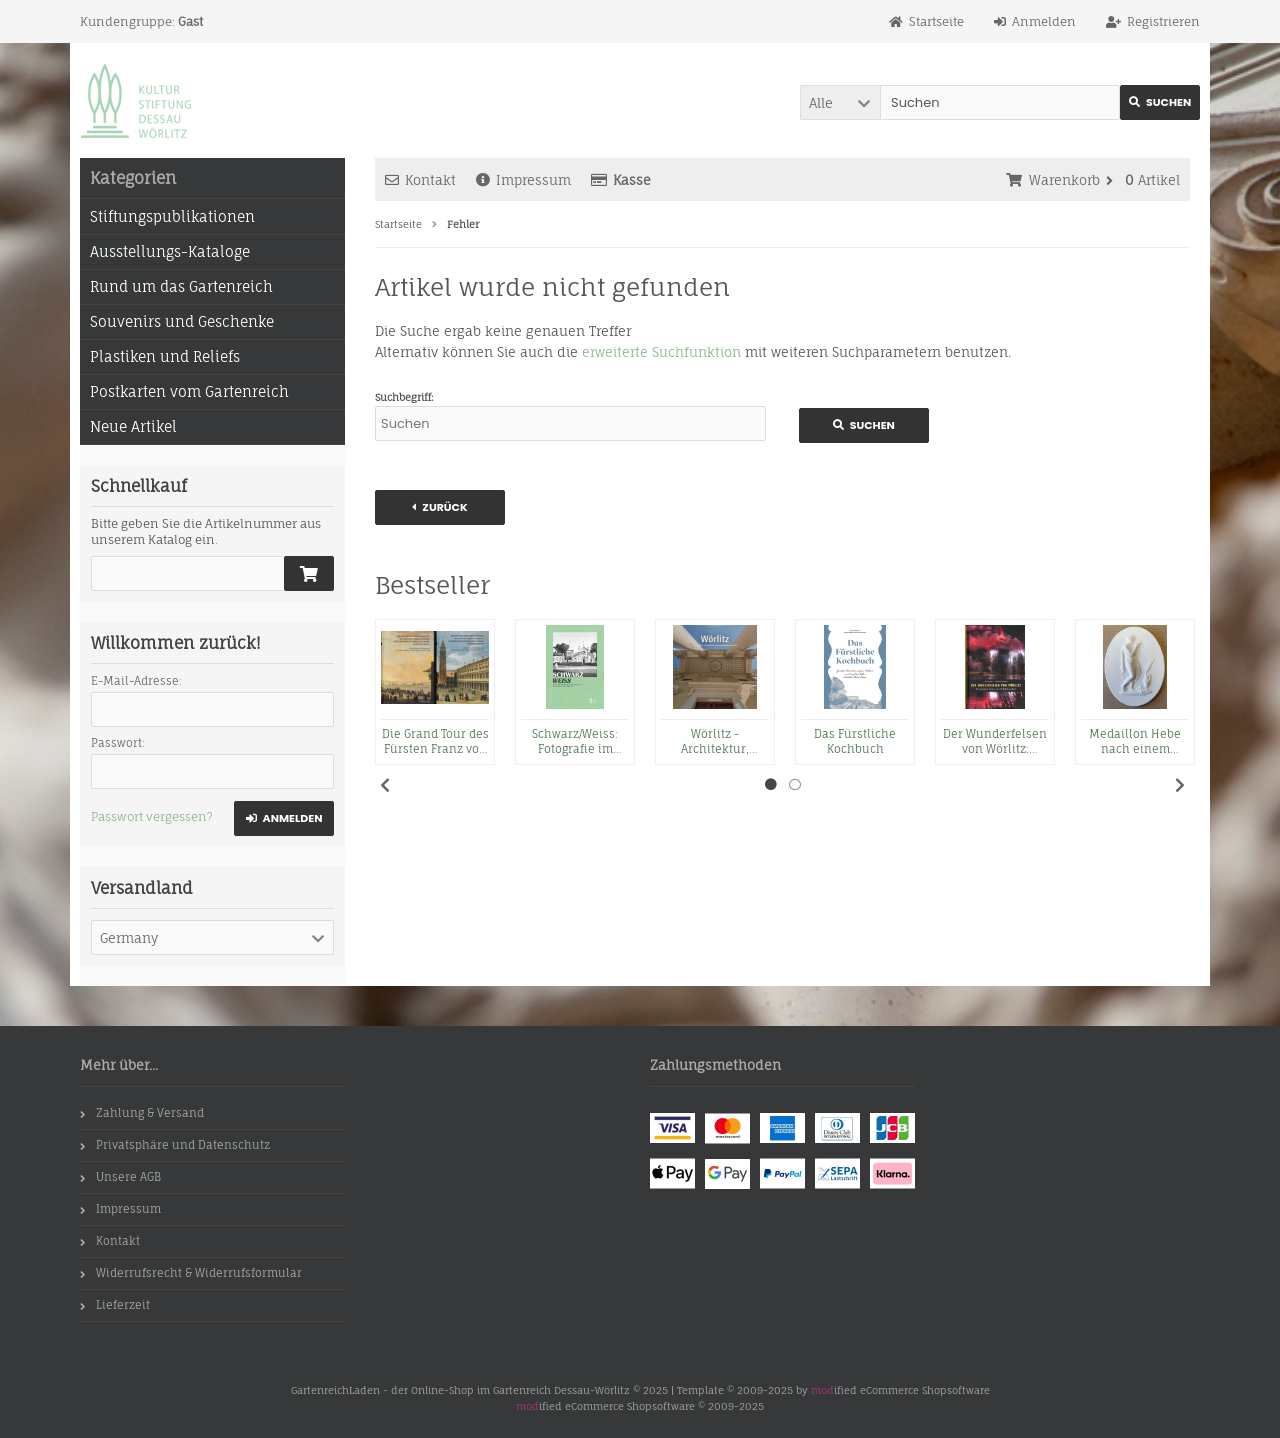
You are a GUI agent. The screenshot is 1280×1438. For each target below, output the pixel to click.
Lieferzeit (115, 1305)
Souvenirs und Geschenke (182, 321)
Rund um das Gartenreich (181, 286)
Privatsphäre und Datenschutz (175, 1145)
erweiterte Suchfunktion (661, 352)
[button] (840, 102)
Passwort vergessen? (151, 816)
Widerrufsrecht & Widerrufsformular (191, 1273)
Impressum (523, 180)
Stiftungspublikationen (172, 216)
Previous (385, 785)
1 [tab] (771, 785)
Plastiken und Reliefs (165, 356)
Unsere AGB (120, 1177)
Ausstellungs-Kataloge (170, 251)
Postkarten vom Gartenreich (189, 391)
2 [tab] (795, 785)
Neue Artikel (133, 426)
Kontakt (420, 180)
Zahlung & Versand (142, 1113)
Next (1180, 785)
